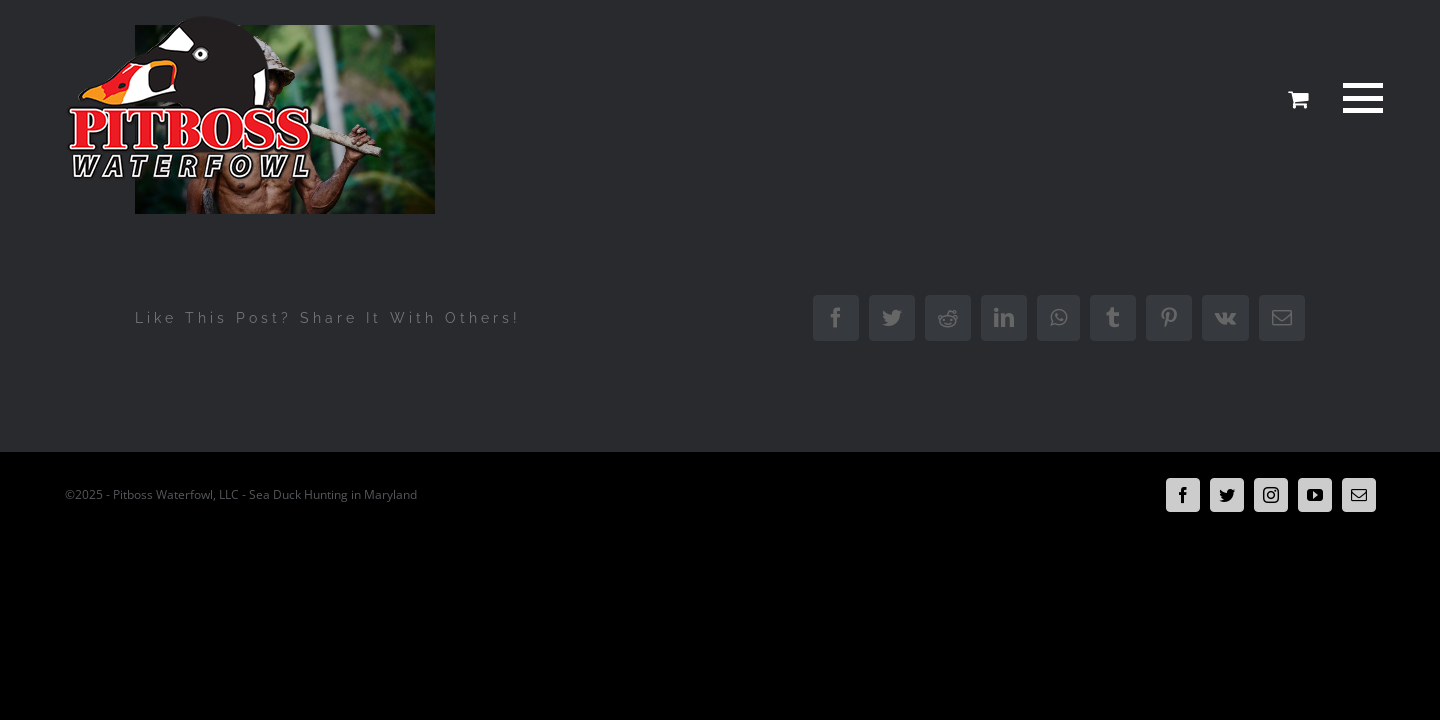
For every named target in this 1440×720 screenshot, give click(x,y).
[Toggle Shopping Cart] (1298, 99)
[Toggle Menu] (1359, 98)
